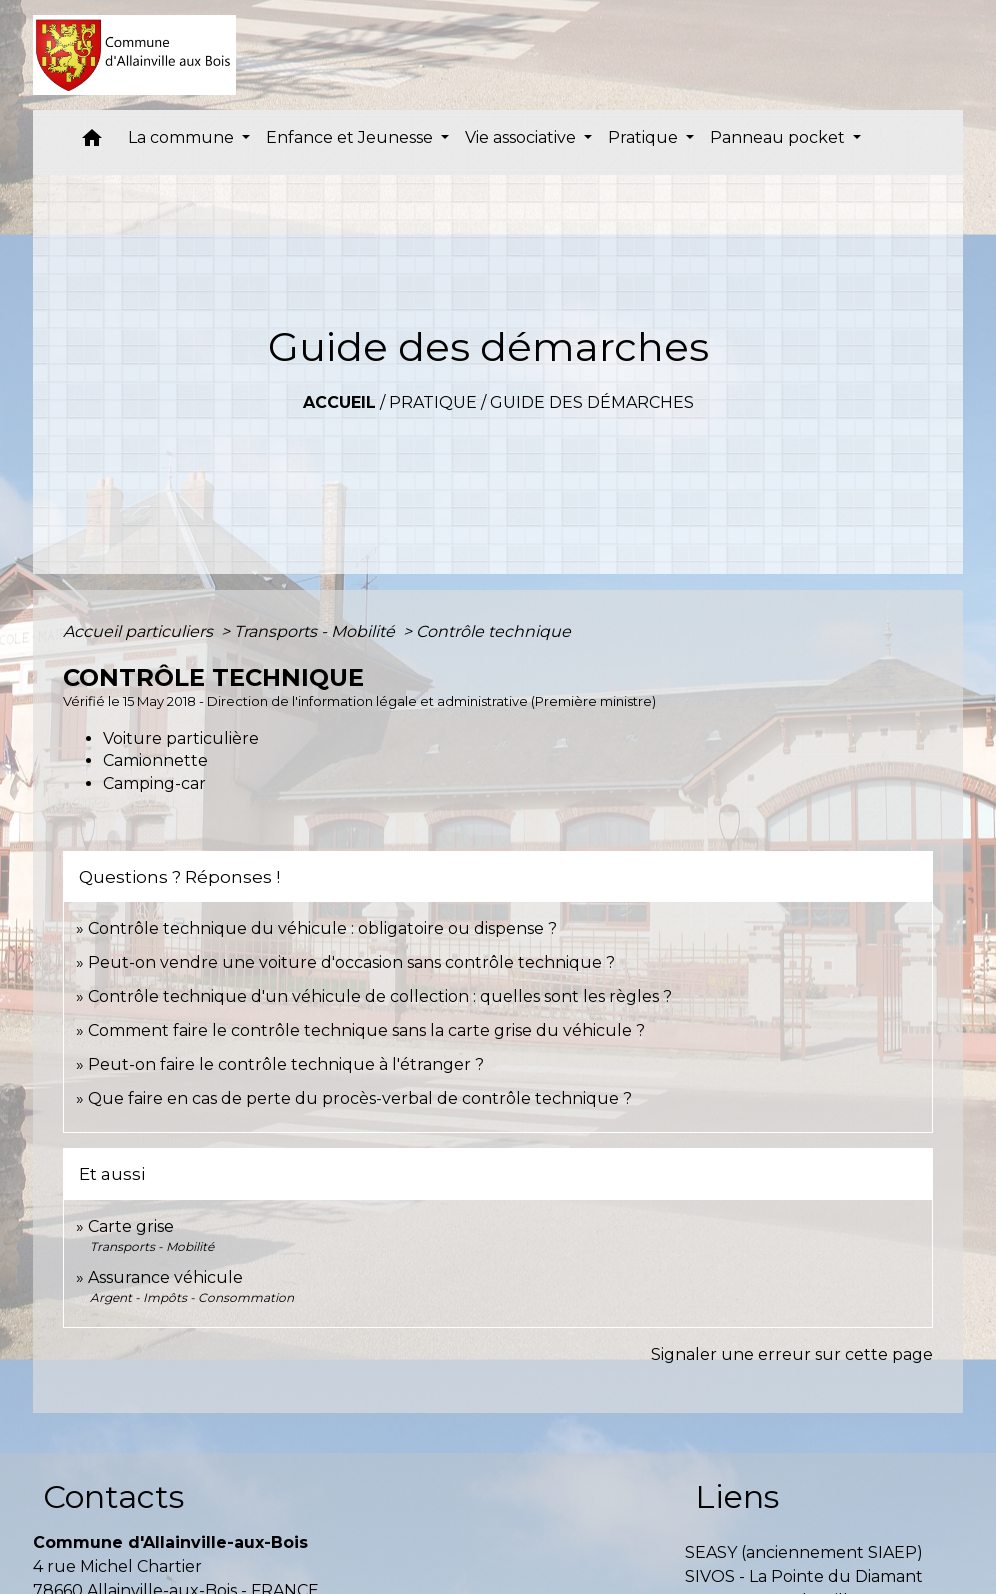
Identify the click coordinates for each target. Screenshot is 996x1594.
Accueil (339, 402)
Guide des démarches (592, 402)
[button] (92, 142)
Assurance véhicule (165, 1277)
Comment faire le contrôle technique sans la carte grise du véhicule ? (366, 1030)
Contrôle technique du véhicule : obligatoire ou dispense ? (322, 928)
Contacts (113, 1496)
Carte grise (131, 1226)
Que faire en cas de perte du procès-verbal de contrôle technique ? (360, 1098)
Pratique (433, 402)
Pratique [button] (645, 137)
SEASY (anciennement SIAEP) (804, 1552)
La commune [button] (183, 137)
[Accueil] (134, 55)
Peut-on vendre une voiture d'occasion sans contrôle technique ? (351, 962)
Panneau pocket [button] (779, 137)
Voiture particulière (181, 738)
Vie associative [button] (522, 137)
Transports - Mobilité (316, 631)
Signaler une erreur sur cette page (792, 1354)
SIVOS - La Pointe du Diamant (804, 1576)
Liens (737, 1496)
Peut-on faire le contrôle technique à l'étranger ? (286, 1064)
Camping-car (154, 783)
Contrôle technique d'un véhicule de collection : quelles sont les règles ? (380, 996)
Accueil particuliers (140, 631)
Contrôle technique (493, 631)
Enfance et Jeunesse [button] (351, 137)
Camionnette (155, 760)
